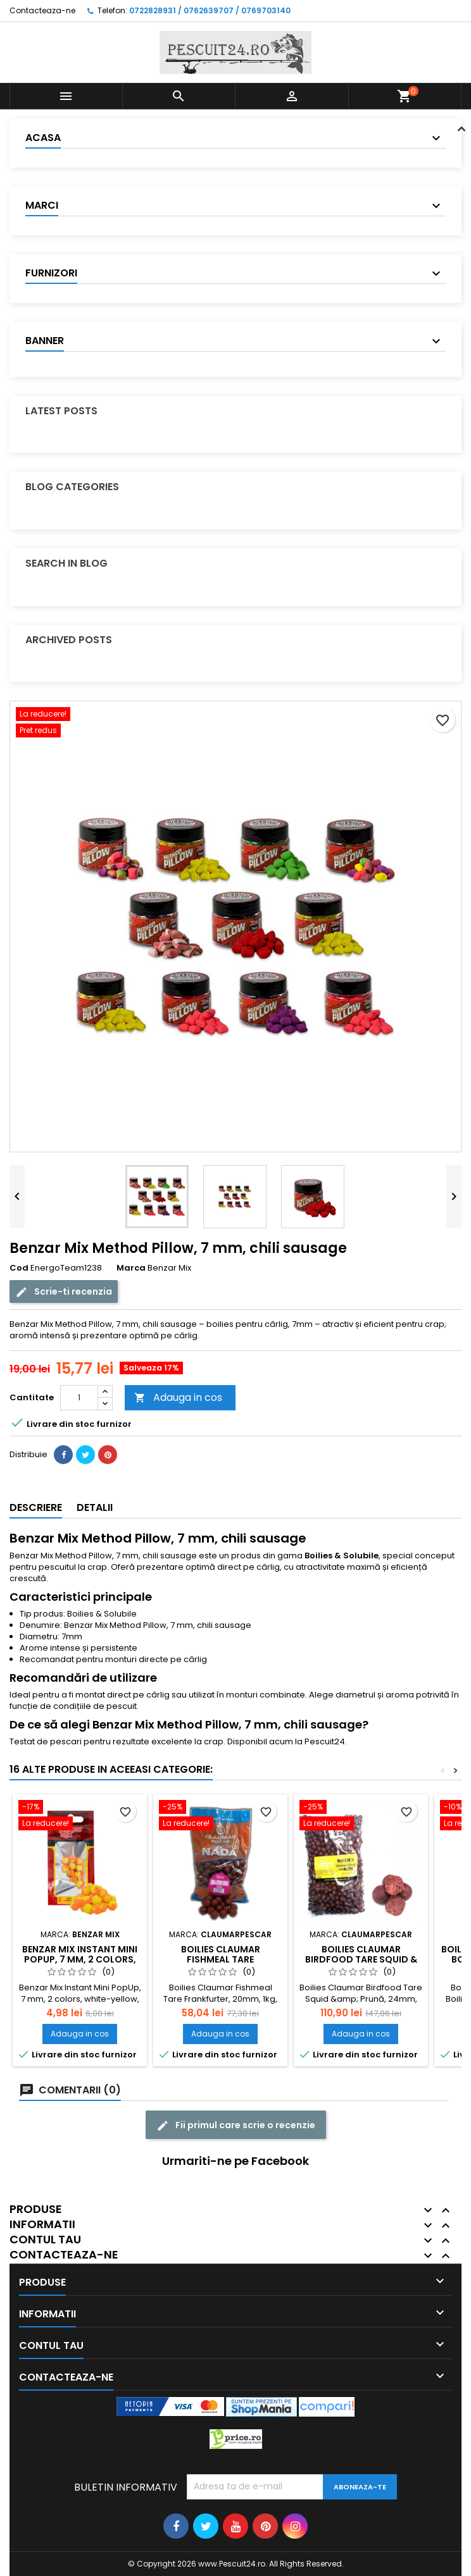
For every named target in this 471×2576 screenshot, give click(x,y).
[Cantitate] (79, 1397)
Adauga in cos (178, 1397)
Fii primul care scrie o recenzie (235, 2125)
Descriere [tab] (35, 1507)
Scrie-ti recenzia (63, 1291)
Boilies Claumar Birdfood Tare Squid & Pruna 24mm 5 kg (361, 1959)
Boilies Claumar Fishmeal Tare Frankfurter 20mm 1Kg (220, 1959)
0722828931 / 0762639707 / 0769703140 (210, 10)
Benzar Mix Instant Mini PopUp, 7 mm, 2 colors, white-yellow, (79, 1959)
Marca (131, 1268)
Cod (18, 1268)
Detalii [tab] (95, 1507)
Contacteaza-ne (42, 10)
